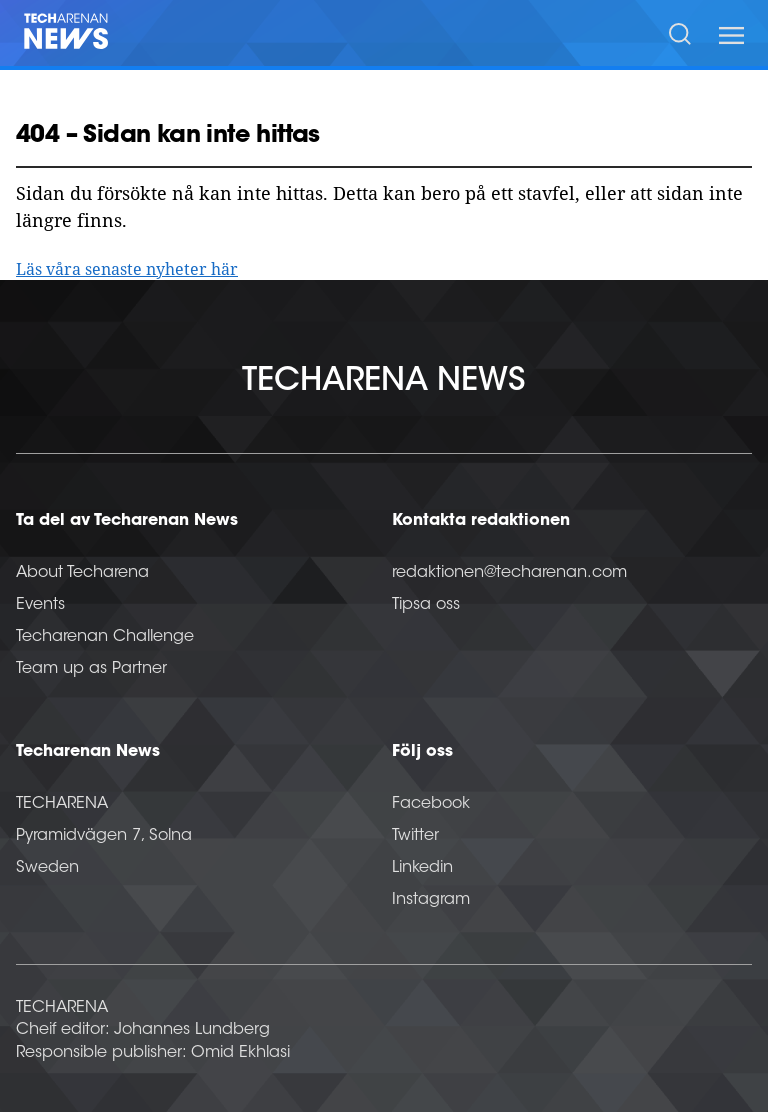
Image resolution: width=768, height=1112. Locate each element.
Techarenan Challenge (105, 637)
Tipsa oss (426, 605)
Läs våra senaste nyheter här (127, 269)
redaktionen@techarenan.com (509, 573)
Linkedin (422, 868)
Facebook (431, 804)
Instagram (431, 900)
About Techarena (82, 573)
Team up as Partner (91, 669)
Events (40, 605)
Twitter (415, 836)
